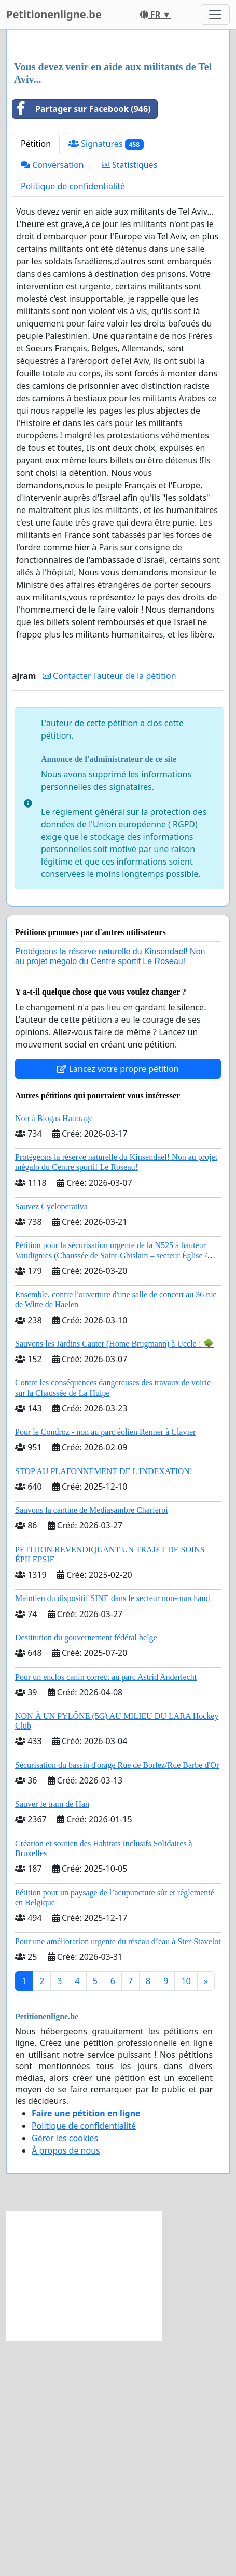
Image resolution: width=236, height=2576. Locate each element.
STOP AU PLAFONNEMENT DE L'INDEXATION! (103, 1707)
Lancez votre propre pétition (117, 1304)
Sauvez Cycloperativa (51, 1442)
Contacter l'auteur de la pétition (109, 911)
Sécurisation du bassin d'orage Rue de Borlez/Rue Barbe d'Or (117, 2001)
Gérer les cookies (65, 2374)
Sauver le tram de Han (52, 2039)
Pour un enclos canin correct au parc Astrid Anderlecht (106, 1912)
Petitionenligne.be (54, 14)
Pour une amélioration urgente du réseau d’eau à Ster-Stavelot (118, 2177)
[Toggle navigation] (215, 14)
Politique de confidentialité (73, 422)
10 (185, 2217)
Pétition (36, 379)
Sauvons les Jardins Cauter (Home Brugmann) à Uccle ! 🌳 (114, 1579)
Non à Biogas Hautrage (54, 1354)
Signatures (106, 380)
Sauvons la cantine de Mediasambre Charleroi (91, 1746)
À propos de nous (66, 2386)
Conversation (52, 400)
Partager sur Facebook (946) (81, 344)
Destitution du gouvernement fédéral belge (86, 1873)
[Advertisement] (118, 164)
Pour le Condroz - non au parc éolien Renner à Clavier (105, 1667)
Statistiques (130, 400)
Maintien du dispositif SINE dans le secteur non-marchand (112, 1834)
